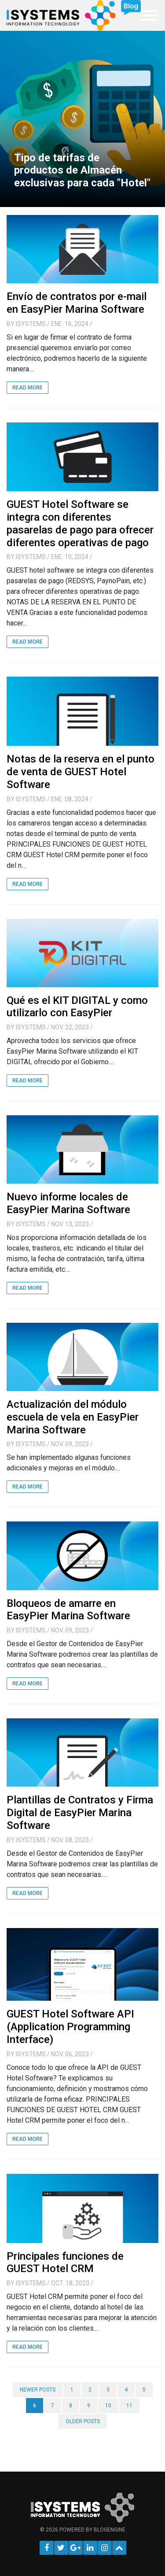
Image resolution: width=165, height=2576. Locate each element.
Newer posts (37, 2390)
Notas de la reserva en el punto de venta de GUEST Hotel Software (80, 772)
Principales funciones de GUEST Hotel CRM (65, 2262)
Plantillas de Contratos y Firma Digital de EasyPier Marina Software (80, 1813)
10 (108, 2405)
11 (129, 2405)
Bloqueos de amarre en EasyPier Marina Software (68, 1609)
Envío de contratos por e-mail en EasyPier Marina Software (77, 302)
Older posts (83, 2421)
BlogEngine (109, 2530)
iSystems (31, 323)
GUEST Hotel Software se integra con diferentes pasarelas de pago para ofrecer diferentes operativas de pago (80, 523)
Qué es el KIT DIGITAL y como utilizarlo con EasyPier (77, 1006)
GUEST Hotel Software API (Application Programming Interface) (70, 2027)
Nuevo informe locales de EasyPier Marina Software (68, 1203)
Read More (27, 388)
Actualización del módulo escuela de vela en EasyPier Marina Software (73, 1417)
